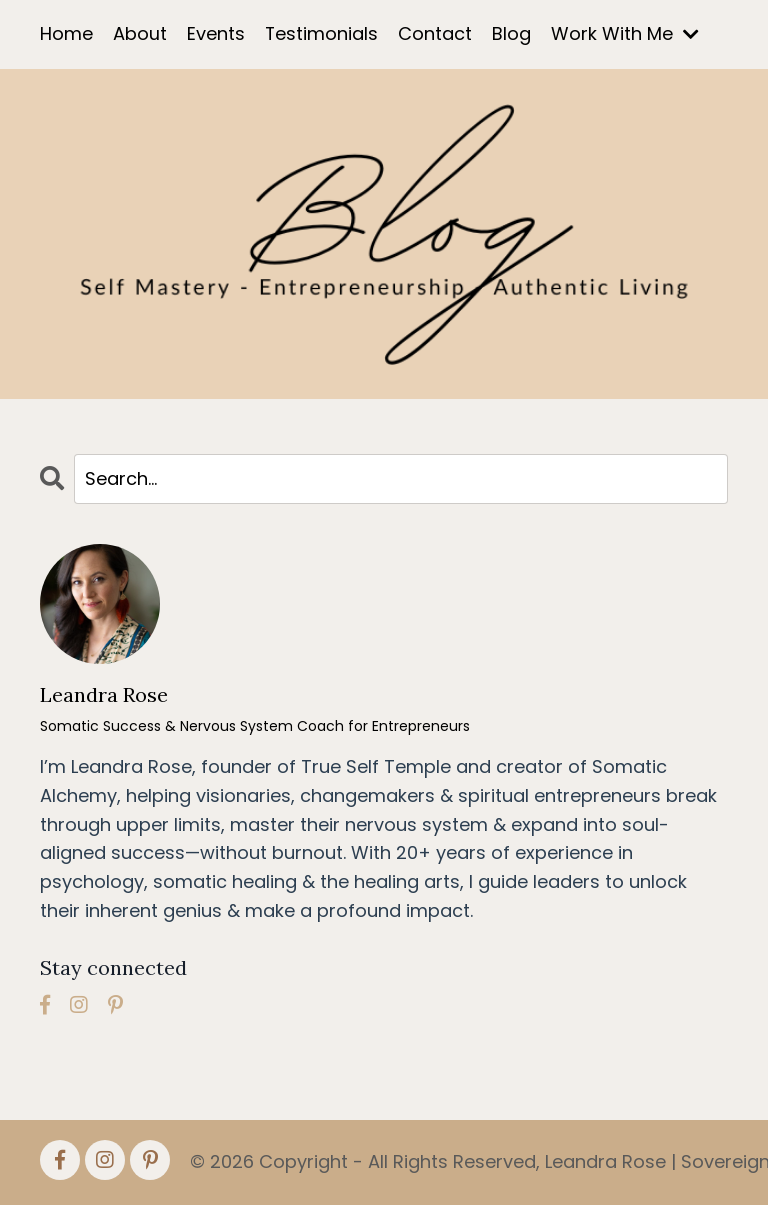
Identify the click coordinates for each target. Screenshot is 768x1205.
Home (66, 33)
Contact (436, 33)
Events (216, 33)
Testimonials (322, 33)
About (140, 33)
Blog (512, 33)
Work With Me (626, 33)
